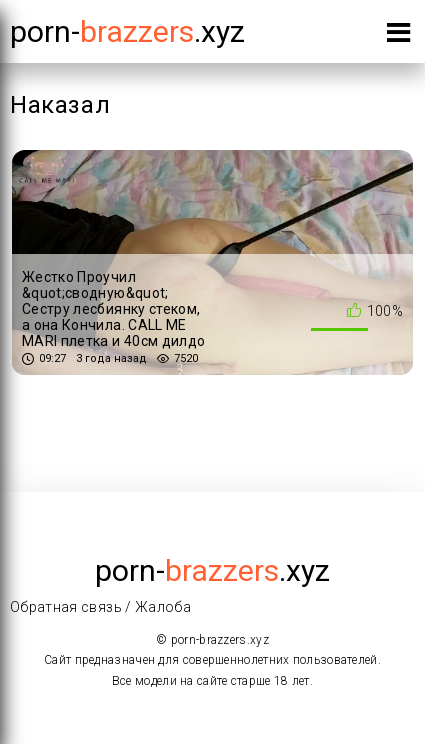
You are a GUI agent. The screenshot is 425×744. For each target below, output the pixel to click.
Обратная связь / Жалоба (100, 607)
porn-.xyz (127, 31)
